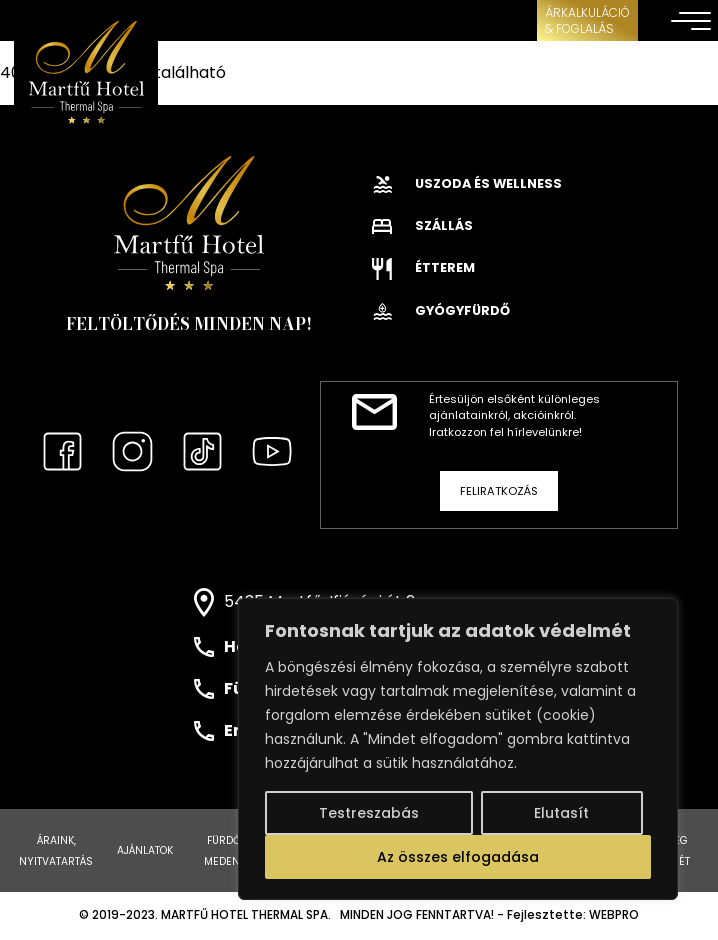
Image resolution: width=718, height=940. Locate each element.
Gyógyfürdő (441, 310)
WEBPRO (614, 915)
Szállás (422, 225)
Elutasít (561, 813)
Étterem (423, 267)
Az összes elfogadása (458, 857)
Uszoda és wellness (467, 183)
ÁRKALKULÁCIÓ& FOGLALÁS (587, 20)
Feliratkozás (499, 491)
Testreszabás (369, 813)
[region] (458, 749)
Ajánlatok (145, 850)
